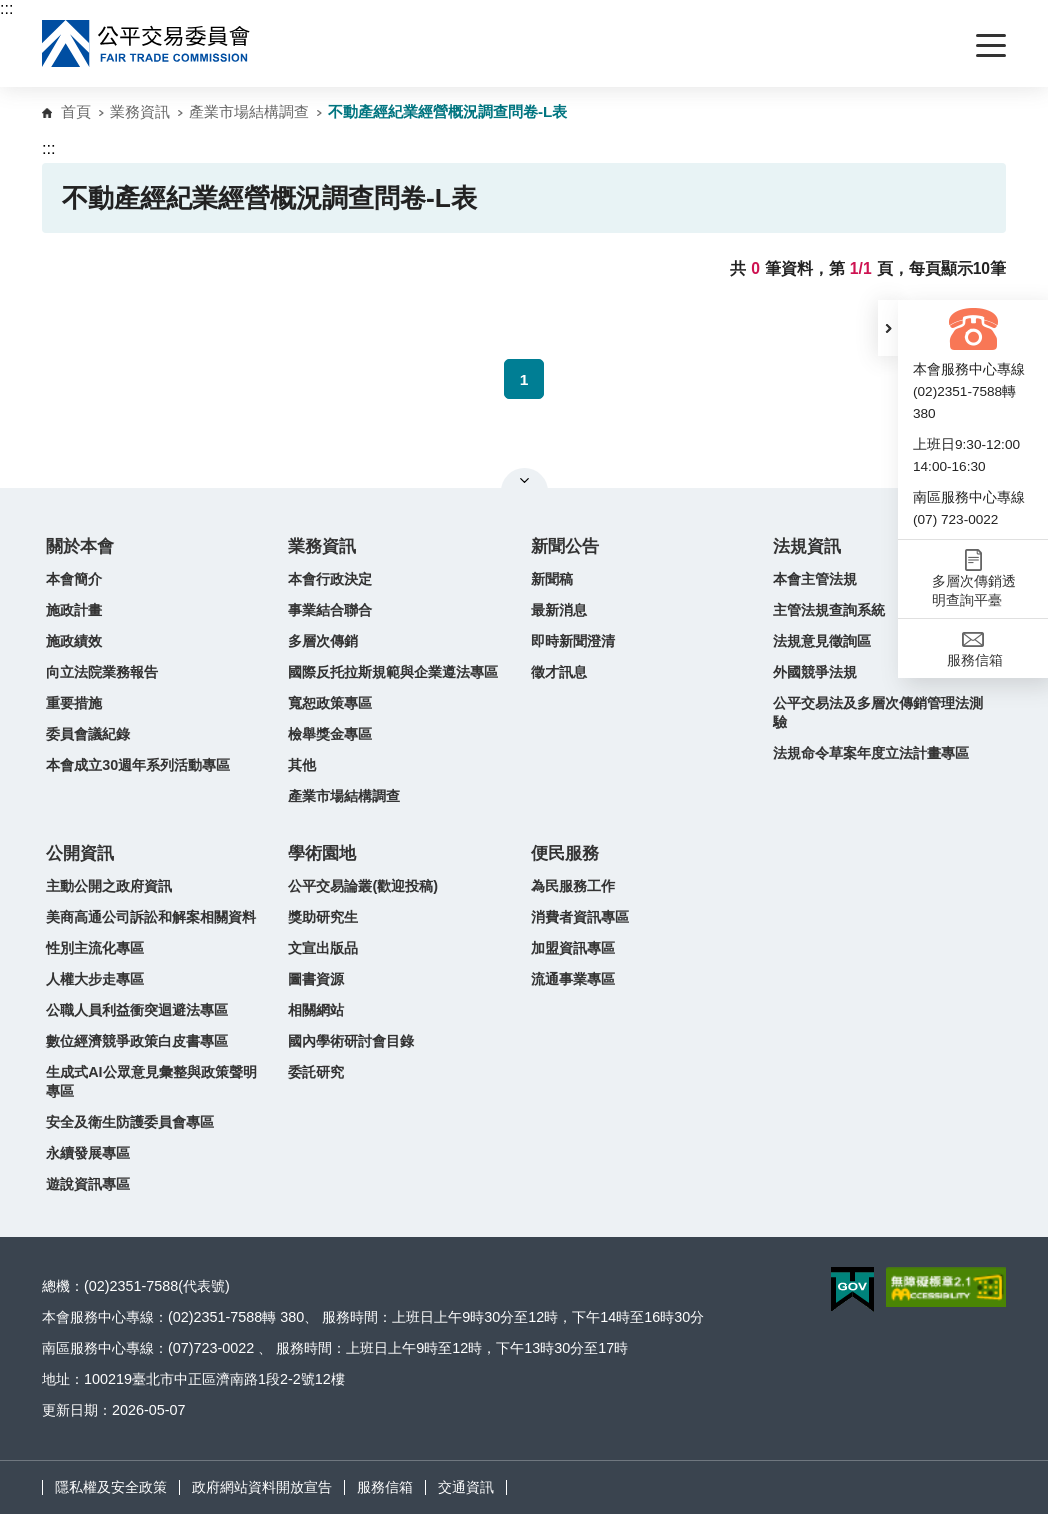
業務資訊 (140, 111)
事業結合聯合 (330, 610)
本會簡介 (74, 579)
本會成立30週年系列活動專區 (138, 765)
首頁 (76, 111)
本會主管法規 (815, 579)
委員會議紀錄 (88, 734)
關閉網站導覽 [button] (524, 480)
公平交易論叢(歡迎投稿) (363, 886)
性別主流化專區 (95, 948)
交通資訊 (466, 1487)
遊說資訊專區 (88, 1184)
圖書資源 (316, 979)
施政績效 (74, 641)
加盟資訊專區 (573, 948)
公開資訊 (80, 853)
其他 (302, 765)
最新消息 (559, 610)
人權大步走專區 (95, 979)
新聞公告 (565, 546)
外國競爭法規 (815, 672)
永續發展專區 (88, 1153)
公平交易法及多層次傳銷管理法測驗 (878, 712)
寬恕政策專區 (330, 703)
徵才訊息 (559, 672)
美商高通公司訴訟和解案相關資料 (151, 917)
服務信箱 (385, 1487)
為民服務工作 (573, 886)
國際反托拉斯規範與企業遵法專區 (393, 672)
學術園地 (322, 853)
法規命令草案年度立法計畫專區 (871, 753)
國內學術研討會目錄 (351, 1041)
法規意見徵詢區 (822, 641)
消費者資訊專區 (580, 917)
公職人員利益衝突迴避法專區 (137, 1010)
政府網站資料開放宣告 (262, 1487)
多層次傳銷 (323, 641)
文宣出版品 (323, 948)
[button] (888, 328)
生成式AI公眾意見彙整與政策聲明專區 (151, 1081)
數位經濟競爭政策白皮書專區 (137, 1041)
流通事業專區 (573, 979)
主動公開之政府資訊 (109, 886)
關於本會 (80, 546)
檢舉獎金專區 (330, 734)
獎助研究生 (323, 917)
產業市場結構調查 (249, 111)
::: (6, 8)
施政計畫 (74, 610)
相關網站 (316, 1010)
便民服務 (565, 853)
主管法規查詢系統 (829, 610)
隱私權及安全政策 (111, 1487)
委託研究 (316, 1072)
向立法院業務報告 (102, 672)
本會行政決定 (330, 579)
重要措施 (74, 703)
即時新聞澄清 (573, 641)
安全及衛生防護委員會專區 (130, 1122)
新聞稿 (552, 579)
